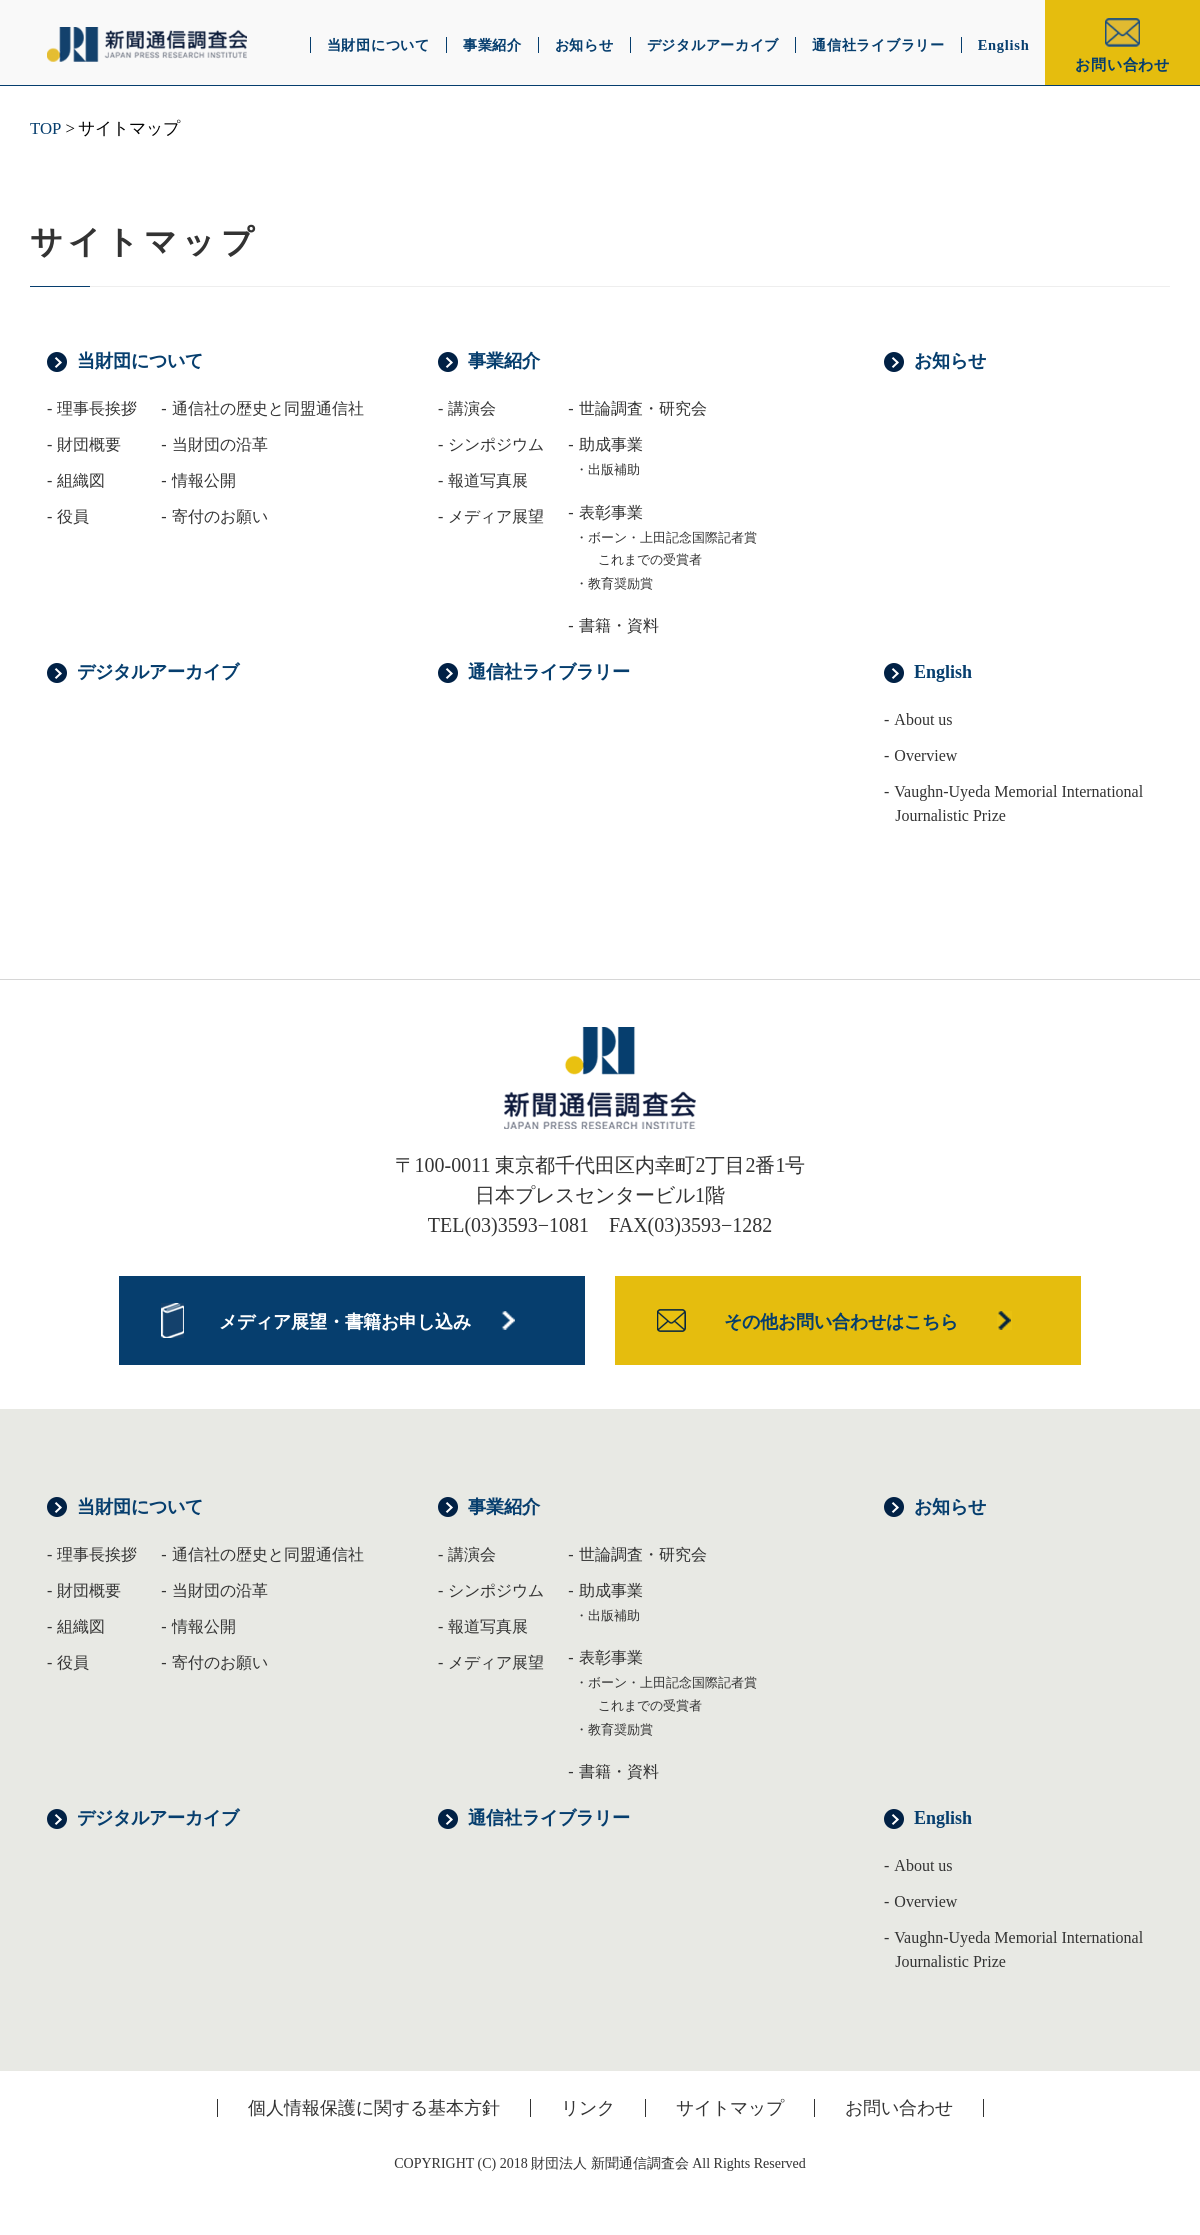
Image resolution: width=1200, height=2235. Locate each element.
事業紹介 (504, 361)
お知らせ (950, 361)
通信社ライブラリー (549, 672)
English (943, 672)
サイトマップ (730, 2108)
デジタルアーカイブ (158, 672)
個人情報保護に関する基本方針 (374, 2108)
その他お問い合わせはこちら (841, 1322)
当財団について (140, 361)
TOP (45, 128)
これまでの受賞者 (650, 559)
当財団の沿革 (220, 1590)
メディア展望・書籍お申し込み (345, 1322)
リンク (588, 2108)
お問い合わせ (1122, 65)
